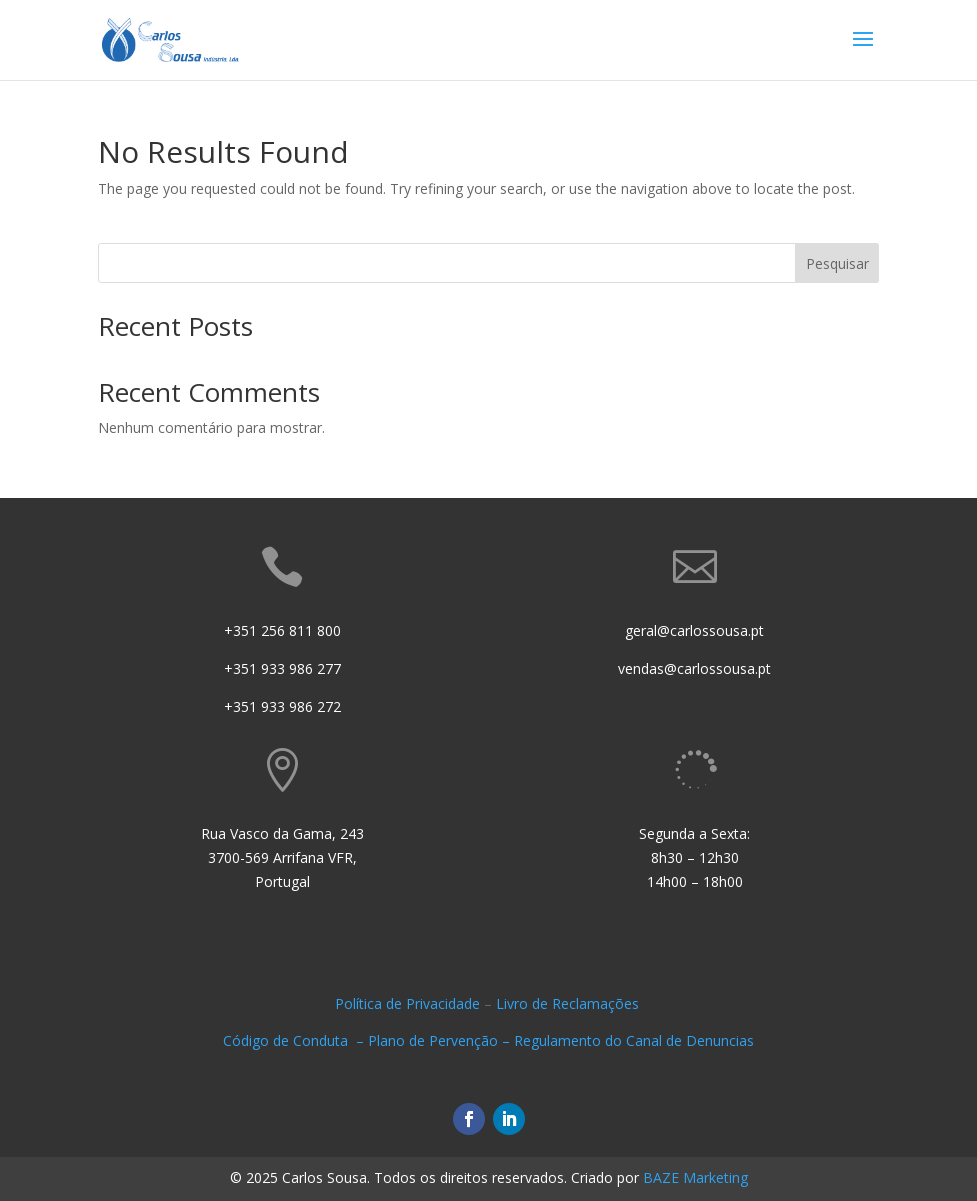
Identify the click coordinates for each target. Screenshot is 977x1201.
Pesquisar (837, 263)
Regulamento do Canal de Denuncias (634, 1040)
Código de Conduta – (295, 1040)
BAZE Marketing (695, 1177)
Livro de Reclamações (569, 1003)
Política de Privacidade (407, 1003)
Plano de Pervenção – (441, 1040)
